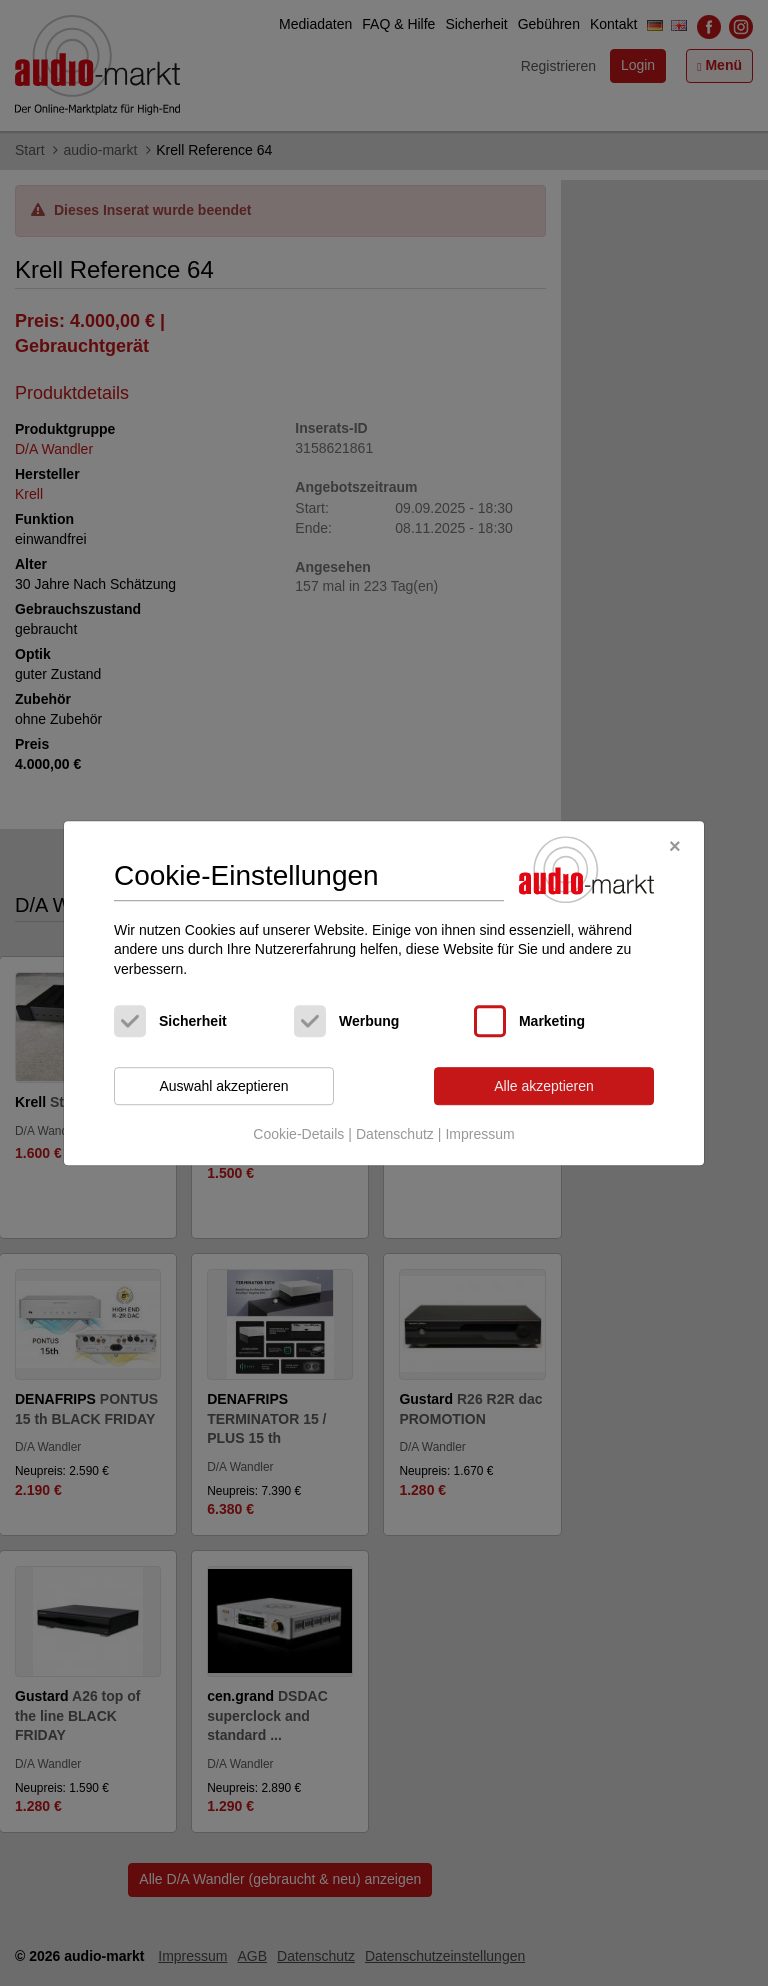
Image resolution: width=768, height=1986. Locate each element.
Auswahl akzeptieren (223, 1086)
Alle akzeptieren (544, 1086)
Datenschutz (395, 1134)
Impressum (479, 1134)
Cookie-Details (298, 1134)
